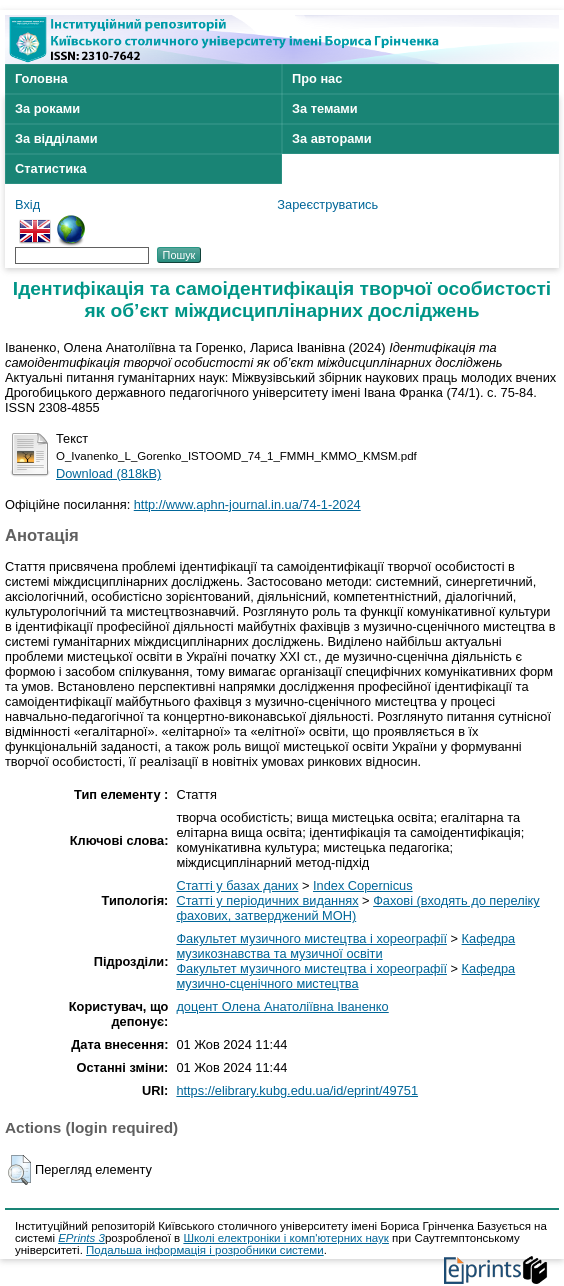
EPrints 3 (81, 1238)
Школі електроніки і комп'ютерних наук (286, 1238)
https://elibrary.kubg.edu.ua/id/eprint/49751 (297, 1090)
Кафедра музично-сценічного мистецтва (345, 976)
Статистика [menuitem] (51, 168)
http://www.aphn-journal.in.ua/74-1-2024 (247, 504)
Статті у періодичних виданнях (267, 900)
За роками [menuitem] (47, 108)
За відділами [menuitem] (56, 138)
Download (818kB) (108, 473)
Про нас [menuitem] (317, 78)
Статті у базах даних (237, 885)
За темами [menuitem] (325, 108)
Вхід (27, 204)
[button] (19, 1170)
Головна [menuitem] (41, 78)
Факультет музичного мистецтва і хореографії (311, 938)
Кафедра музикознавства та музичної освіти (345, 946)
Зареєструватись (327, 204)
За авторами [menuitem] (332, 138)
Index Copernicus (363, 885)
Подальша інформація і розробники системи (205, 1250)
